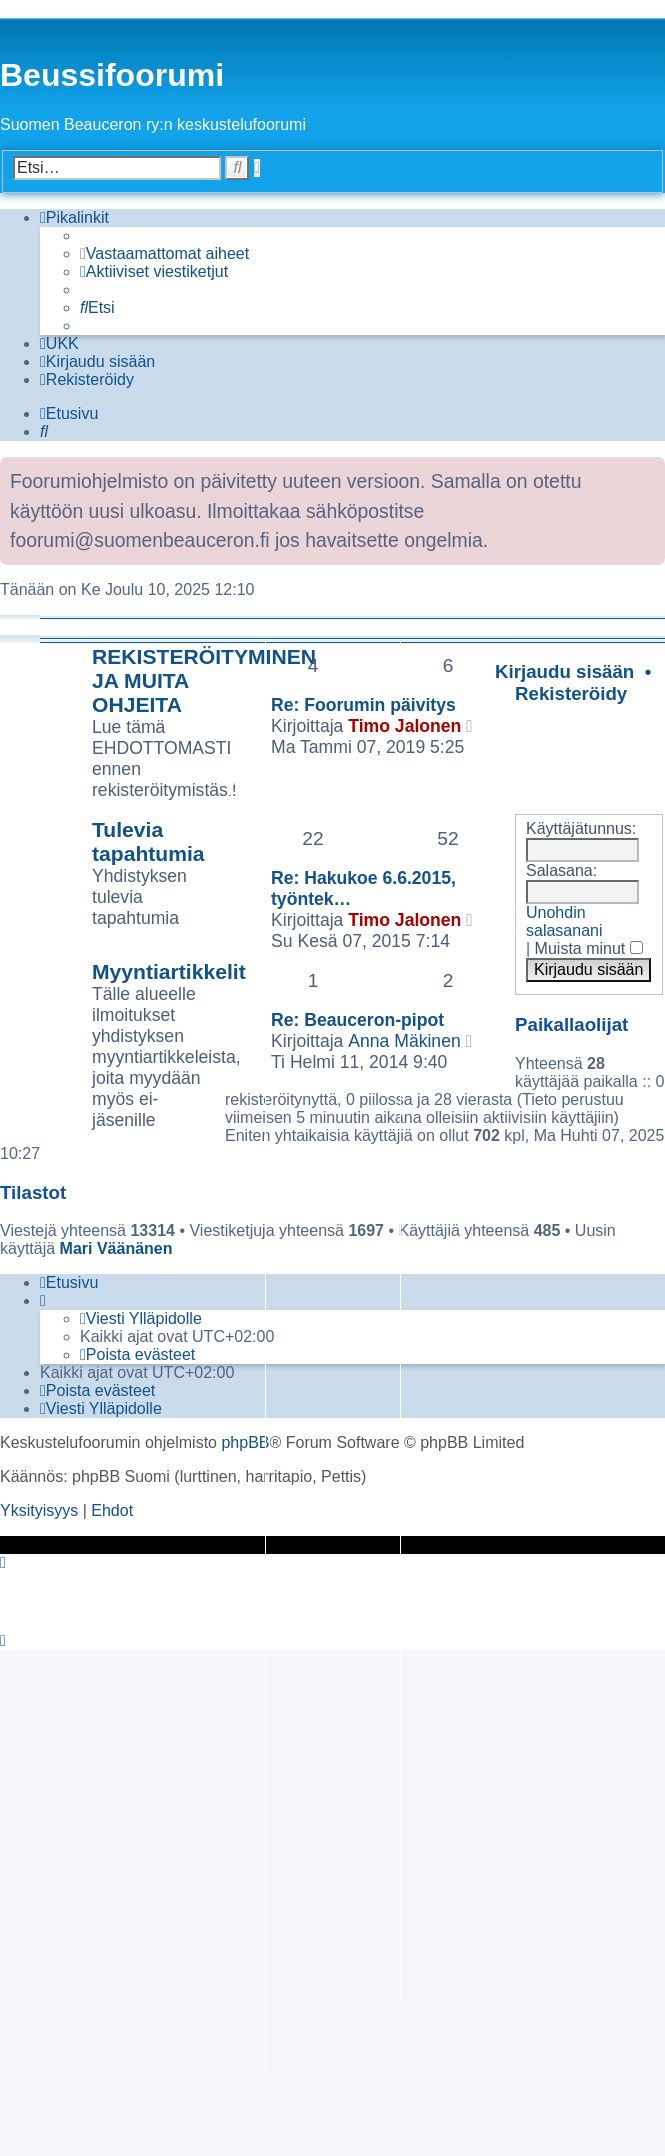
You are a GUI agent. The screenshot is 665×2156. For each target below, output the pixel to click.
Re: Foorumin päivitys (363, 705)
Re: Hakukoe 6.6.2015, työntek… (363, 888)
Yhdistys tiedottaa (270, 781)
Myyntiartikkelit (169, 971)
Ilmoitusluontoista (129, 626)
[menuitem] (164, 254)
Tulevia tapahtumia (148, 841)
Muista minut (589, 948)
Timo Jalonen (404, 726)
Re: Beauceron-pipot (357, 1020)
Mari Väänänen (116, 1248)
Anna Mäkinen (404, 1041)
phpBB (245, 1442)
